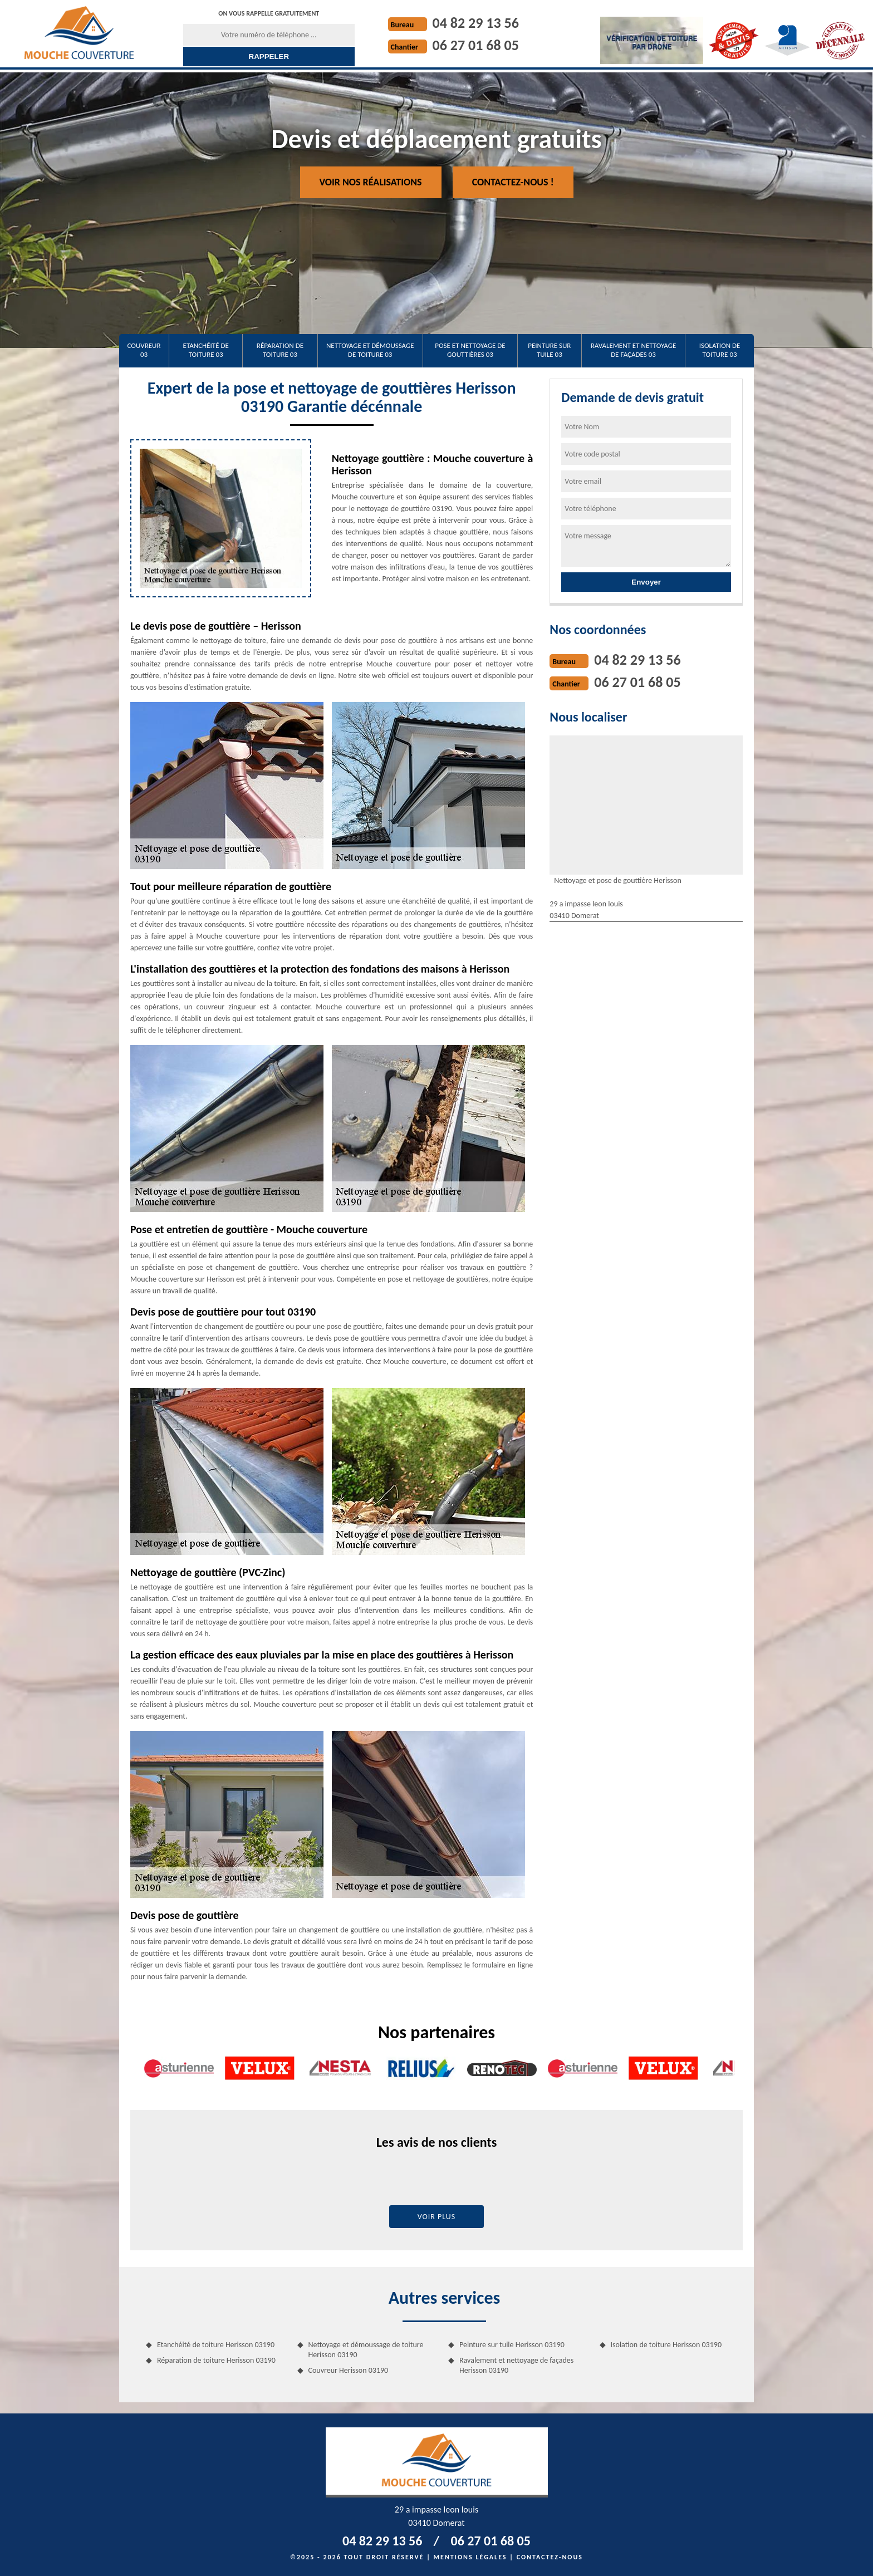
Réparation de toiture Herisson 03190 (216, 2360)
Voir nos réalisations (371, 182)
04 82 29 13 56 (476, 23)
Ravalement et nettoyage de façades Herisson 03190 (516, 2365)
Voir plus (437, 2216)
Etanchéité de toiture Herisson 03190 (215, 2344)
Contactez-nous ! (513, 182)
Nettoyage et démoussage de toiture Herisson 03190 (366, 2349)
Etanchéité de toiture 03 (206, 350)
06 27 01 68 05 (476, 45)
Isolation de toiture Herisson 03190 (666, 2344)
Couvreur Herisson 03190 (348, 2370)
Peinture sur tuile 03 (549, 350)
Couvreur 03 (144, 350)
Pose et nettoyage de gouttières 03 (470, 350)
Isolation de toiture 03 (719, 350)
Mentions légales (470, 2557)
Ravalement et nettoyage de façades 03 (633, 350)
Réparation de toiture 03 (280, 350)
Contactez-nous (550, 2557)
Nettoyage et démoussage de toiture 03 (370, 350)
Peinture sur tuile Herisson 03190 (512, 2344)
